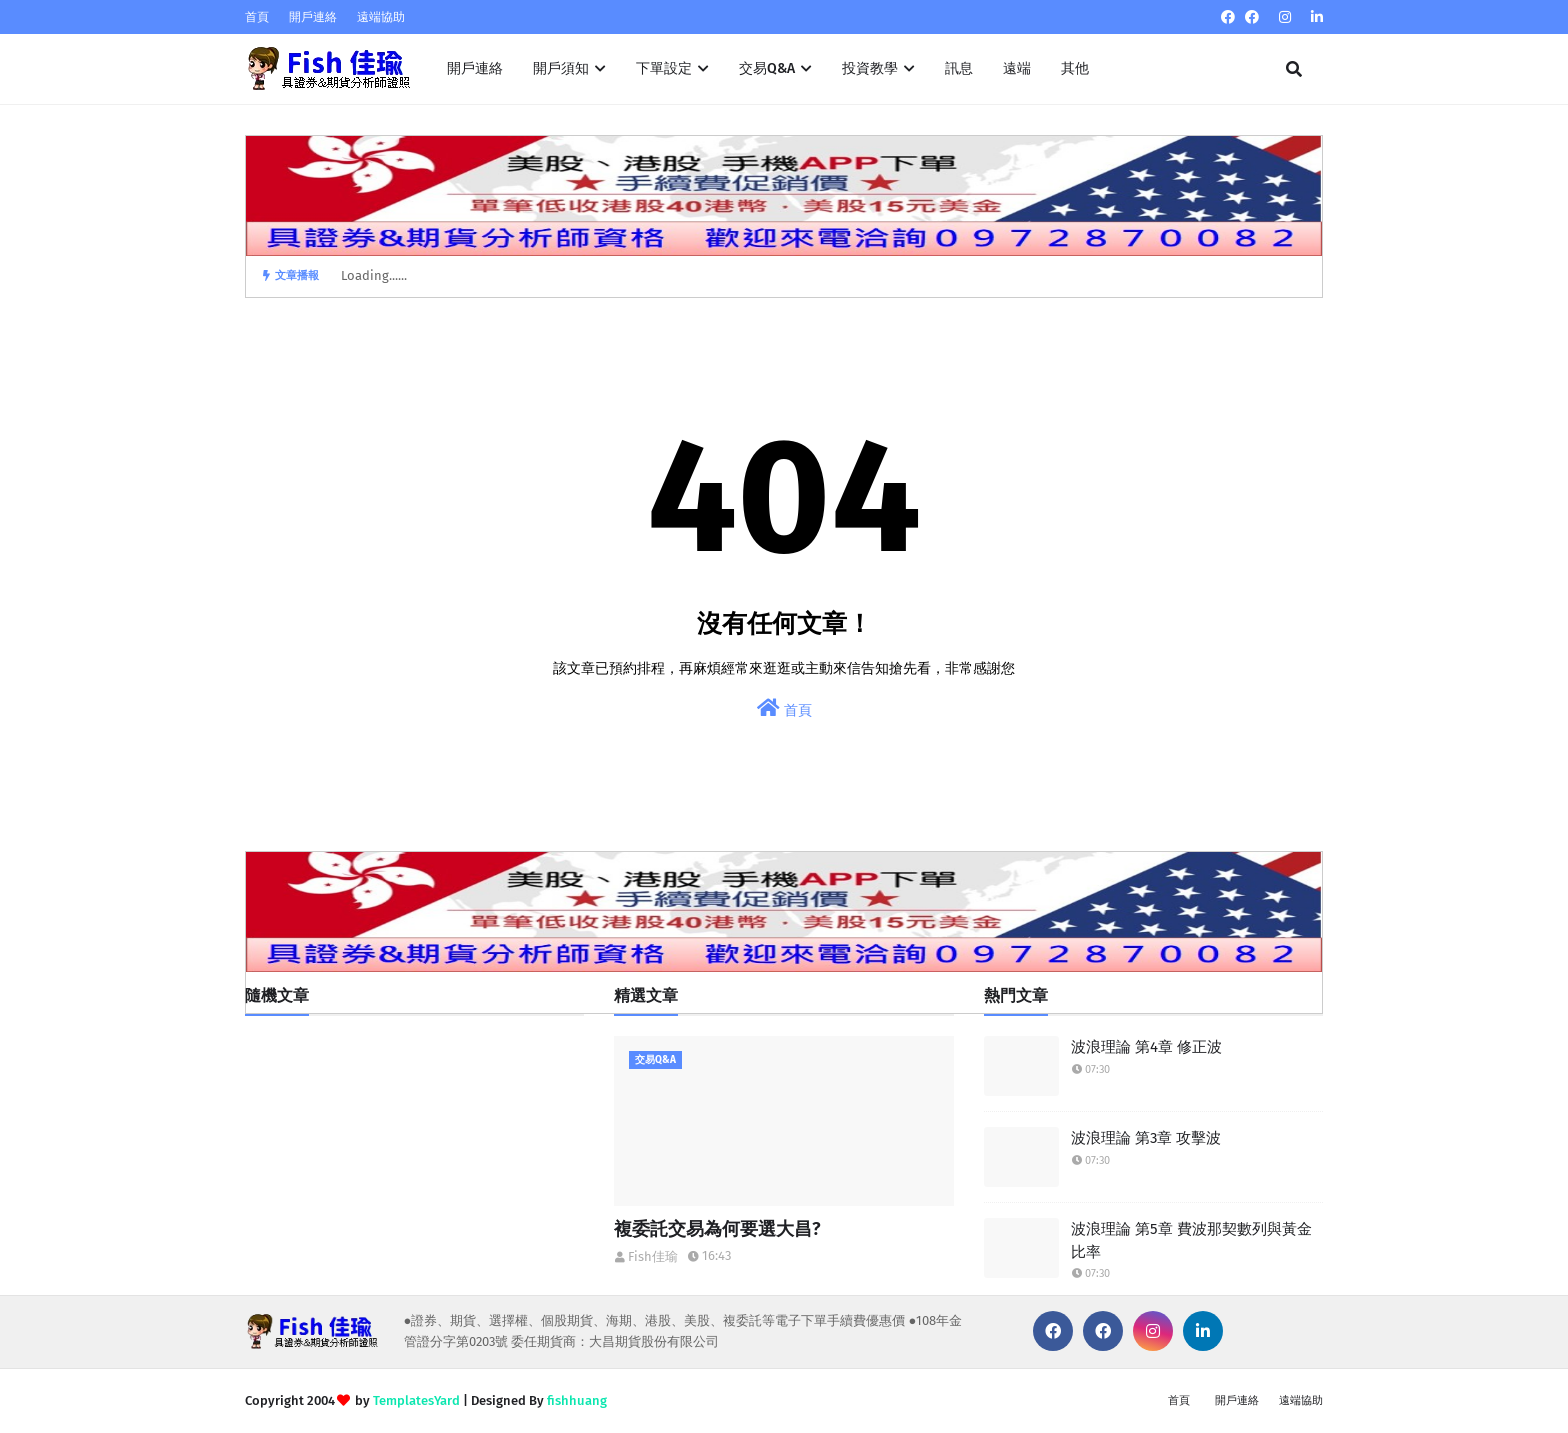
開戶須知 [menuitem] (561, 68)
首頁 (257, 17)
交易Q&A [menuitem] (767, 68)
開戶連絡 (313, 17)
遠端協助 (381, 17)
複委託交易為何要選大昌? (717, 1229)
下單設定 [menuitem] (664, 68)
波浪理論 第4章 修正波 (1146, 1047)
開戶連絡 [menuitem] (475, 68)
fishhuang (577, 1400)
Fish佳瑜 (653, 1256)
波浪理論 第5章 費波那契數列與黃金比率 (1191, 1240)
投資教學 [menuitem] (870, 68)
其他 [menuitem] (1075, 68)
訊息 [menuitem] (959, 68)
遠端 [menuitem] (1017, 68)
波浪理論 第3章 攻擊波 (1146, 1138)
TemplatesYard (416, 1400)
